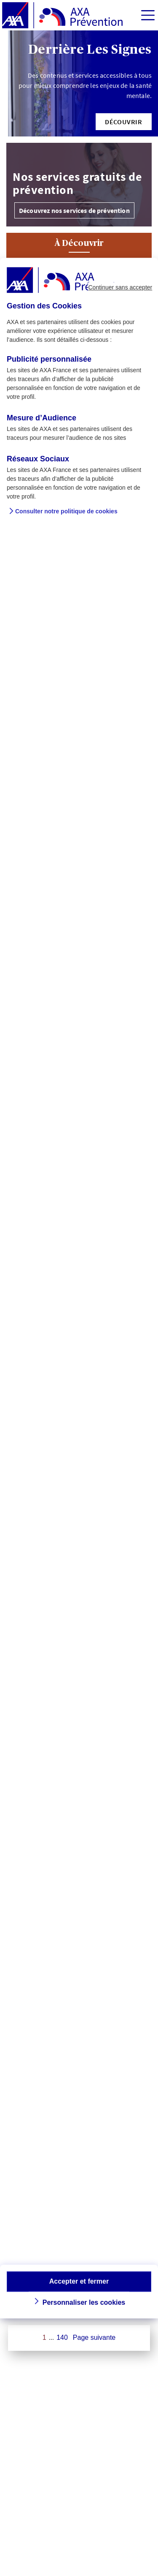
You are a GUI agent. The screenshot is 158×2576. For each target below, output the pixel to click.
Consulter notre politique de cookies (66, 511)
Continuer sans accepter (120, 287)
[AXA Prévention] (62, 15)
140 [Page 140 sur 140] (62, 2337)
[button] (124, 121)
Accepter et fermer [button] (79, 2281)
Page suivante (94, 2337)
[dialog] (79, 1288)
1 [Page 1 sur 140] (44, 2337)
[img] (148, 15)
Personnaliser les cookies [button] (84, 2302)
